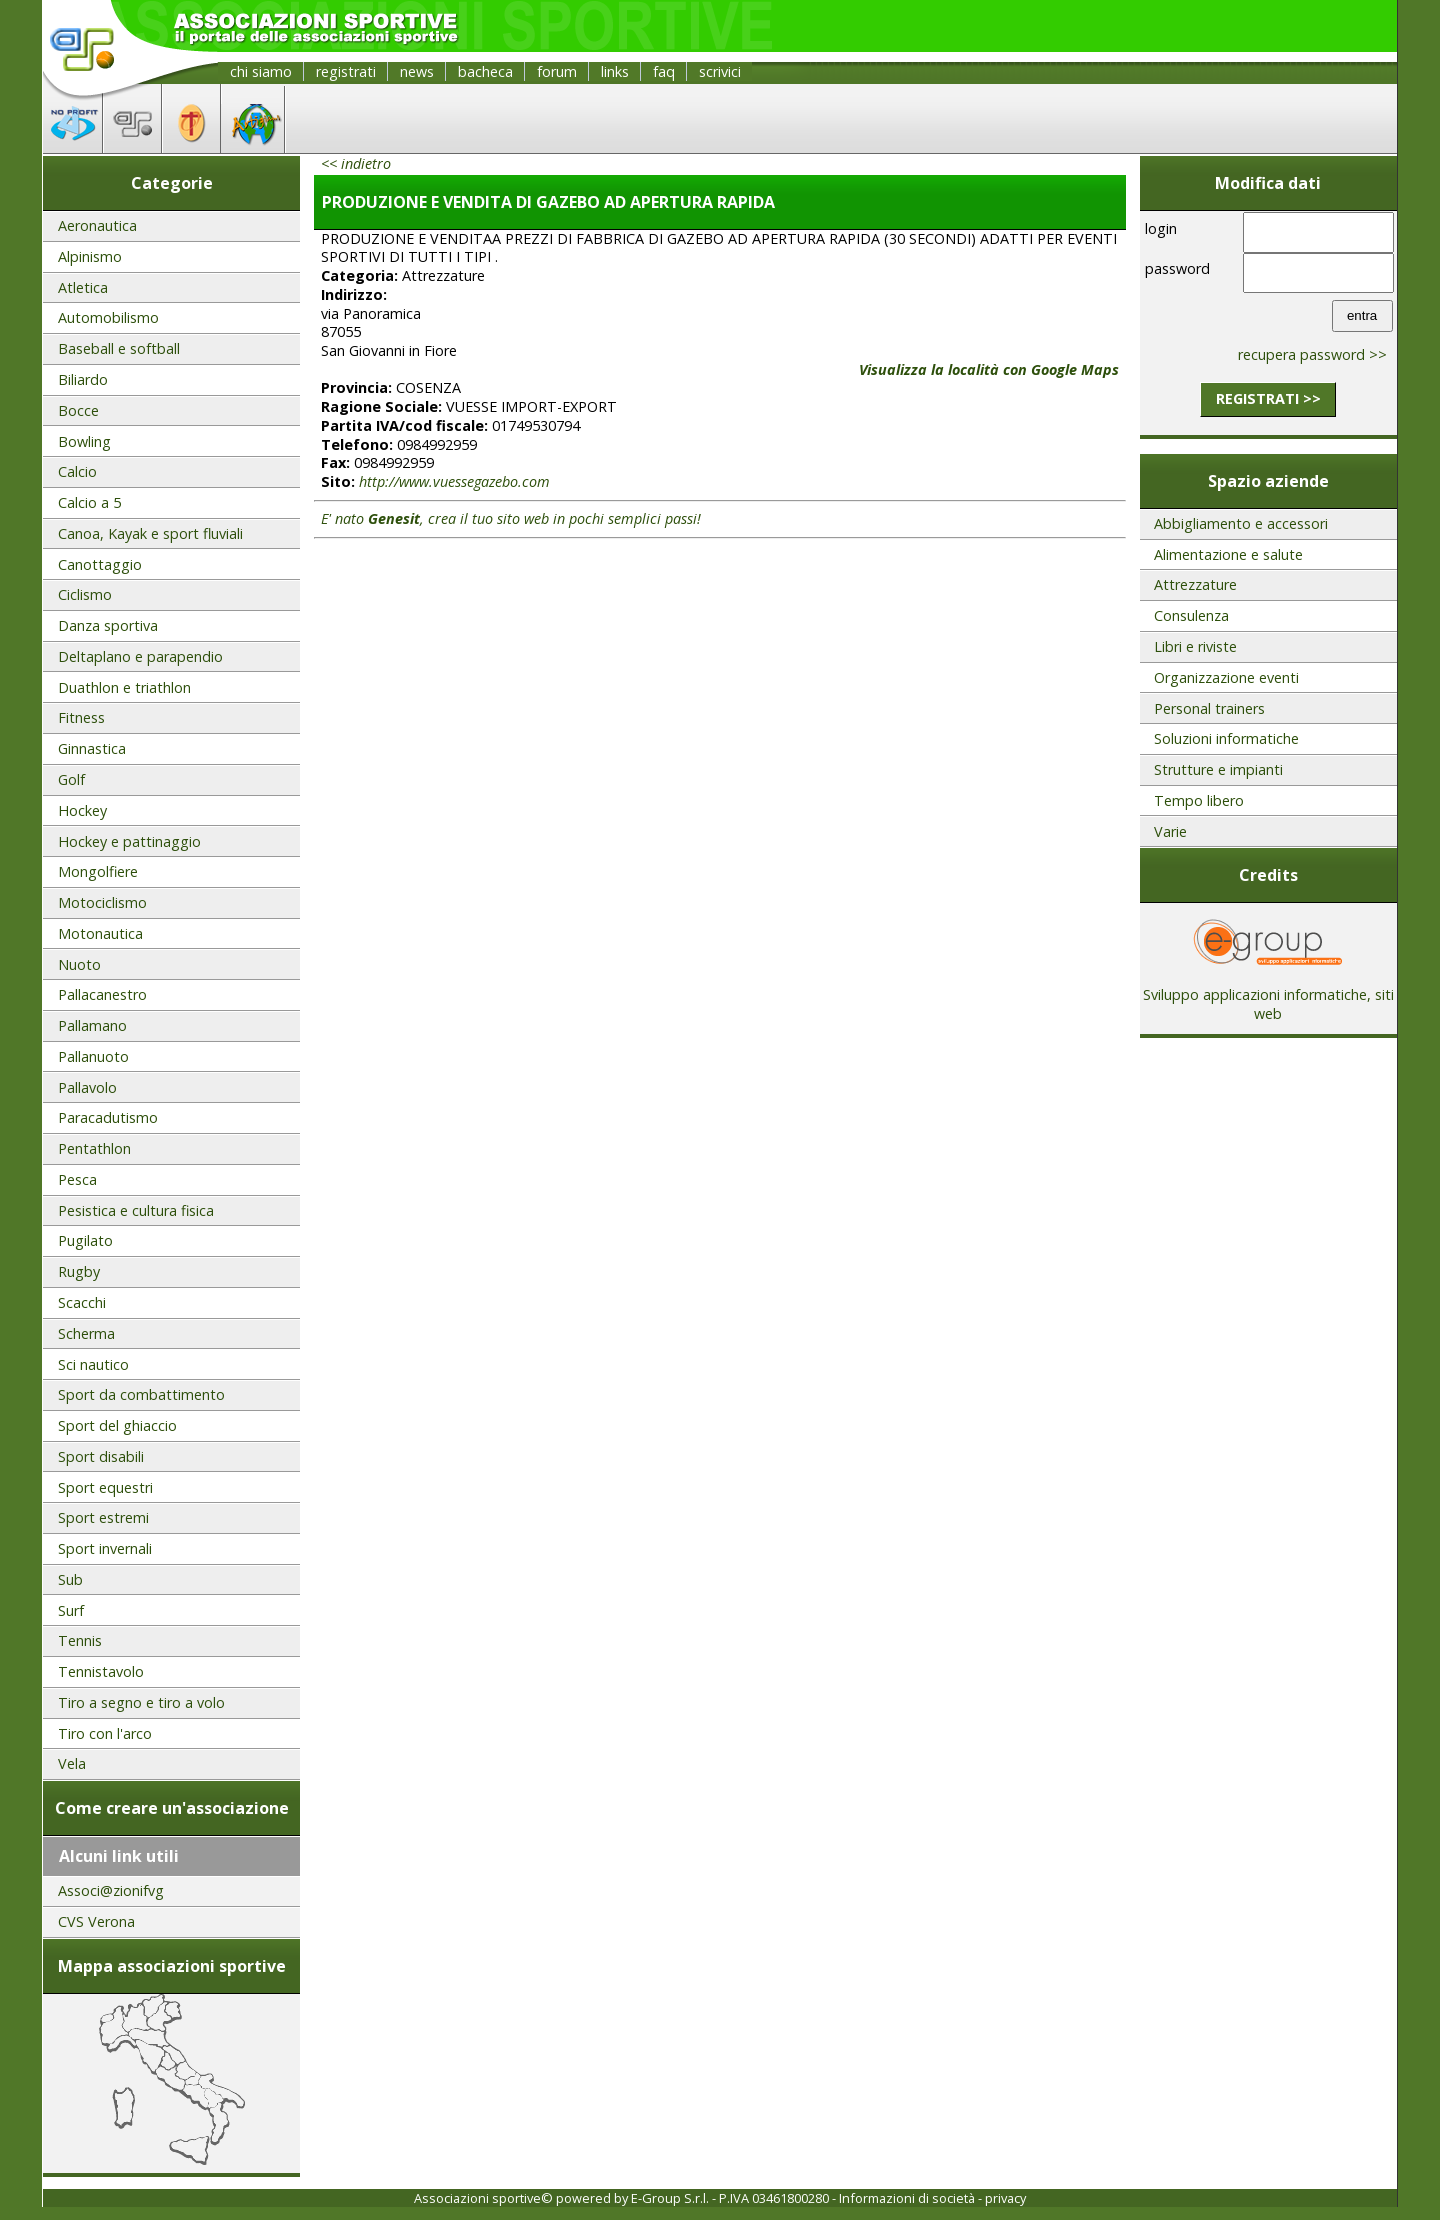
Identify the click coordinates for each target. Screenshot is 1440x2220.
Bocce (78, 410)
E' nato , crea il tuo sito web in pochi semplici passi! (511, 518)
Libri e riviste (1195, 646)
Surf (71, 1610)
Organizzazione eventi (1226, 677)
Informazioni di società (907, 2198)
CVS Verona (96, 1921)
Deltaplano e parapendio (140, 656)
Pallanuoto (93, 1056)
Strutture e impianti (1218, 769)
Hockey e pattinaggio (129, 841)
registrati (346, 71)
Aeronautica (97, 225)
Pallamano (92, 1025)
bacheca (485, 71)
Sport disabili (101, 1456)
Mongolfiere (98, 871)
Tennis (80, 1640)
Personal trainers (1209, 708)
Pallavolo (87, 1087)
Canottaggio (100, 564)
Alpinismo (90, 256)
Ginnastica (92, 748)
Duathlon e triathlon (124, 687)
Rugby (79, 1271)
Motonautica (100, 933)
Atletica (83, 287)
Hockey (82, 810)
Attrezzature (1195, 584)
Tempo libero (1199, 800)
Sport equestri (105, 1487)
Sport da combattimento (141, 1394)
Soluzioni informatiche (1226, 738)
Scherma (86, 1333)
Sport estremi (103, 1517)
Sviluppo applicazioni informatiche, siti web (1268, 997)
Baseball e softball (119, 348)
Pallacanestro (102, 994)
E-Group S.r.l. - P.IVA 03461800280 (730, 2198)
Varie (1170, 831)
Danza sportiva (108, 625)
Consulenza (1191, 615)
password (1177, 268)
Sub (70, 1579)
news (417, 71)
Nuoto (79, 964)
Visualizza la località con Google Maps (989, 369)
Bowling (84, 441)
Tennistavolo (101, 1671)
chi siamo (261, 71)
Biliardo (83, 379)
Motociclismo (102, 902)
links (615, 71)
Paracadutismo (108, 1117)
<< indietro (356, 163)
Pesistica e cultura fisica (136, 1210)
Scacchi (82, 1302)
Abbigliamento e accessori (1241, 523)
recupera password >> (1312, 354)
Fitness (81, 717)
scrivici (720, 71)
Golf (71, 779)
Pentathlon (94, 1148)
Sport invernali (105, 1548)
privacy (1005, 2198)
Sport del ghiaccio (117, 1425)
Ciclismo (85, 594)
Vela (72, 1763)
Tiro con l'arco (105, 1733)
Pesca (77, 1179)
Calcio (77, 471)
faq (664, 71)
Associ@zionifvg (111, 1890)
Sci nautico (93, 1364)
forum (557, 71)
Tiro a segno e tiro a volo (141, 1702)
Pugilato (85, 1240)
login (1161, 228)
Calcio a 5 (89, 502)
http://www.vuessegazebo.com (454, 481)
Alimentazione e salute (1228, 554)
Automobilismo (108, 317)
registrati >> (1268, 398)
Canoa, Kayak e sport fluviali (150, 533)
